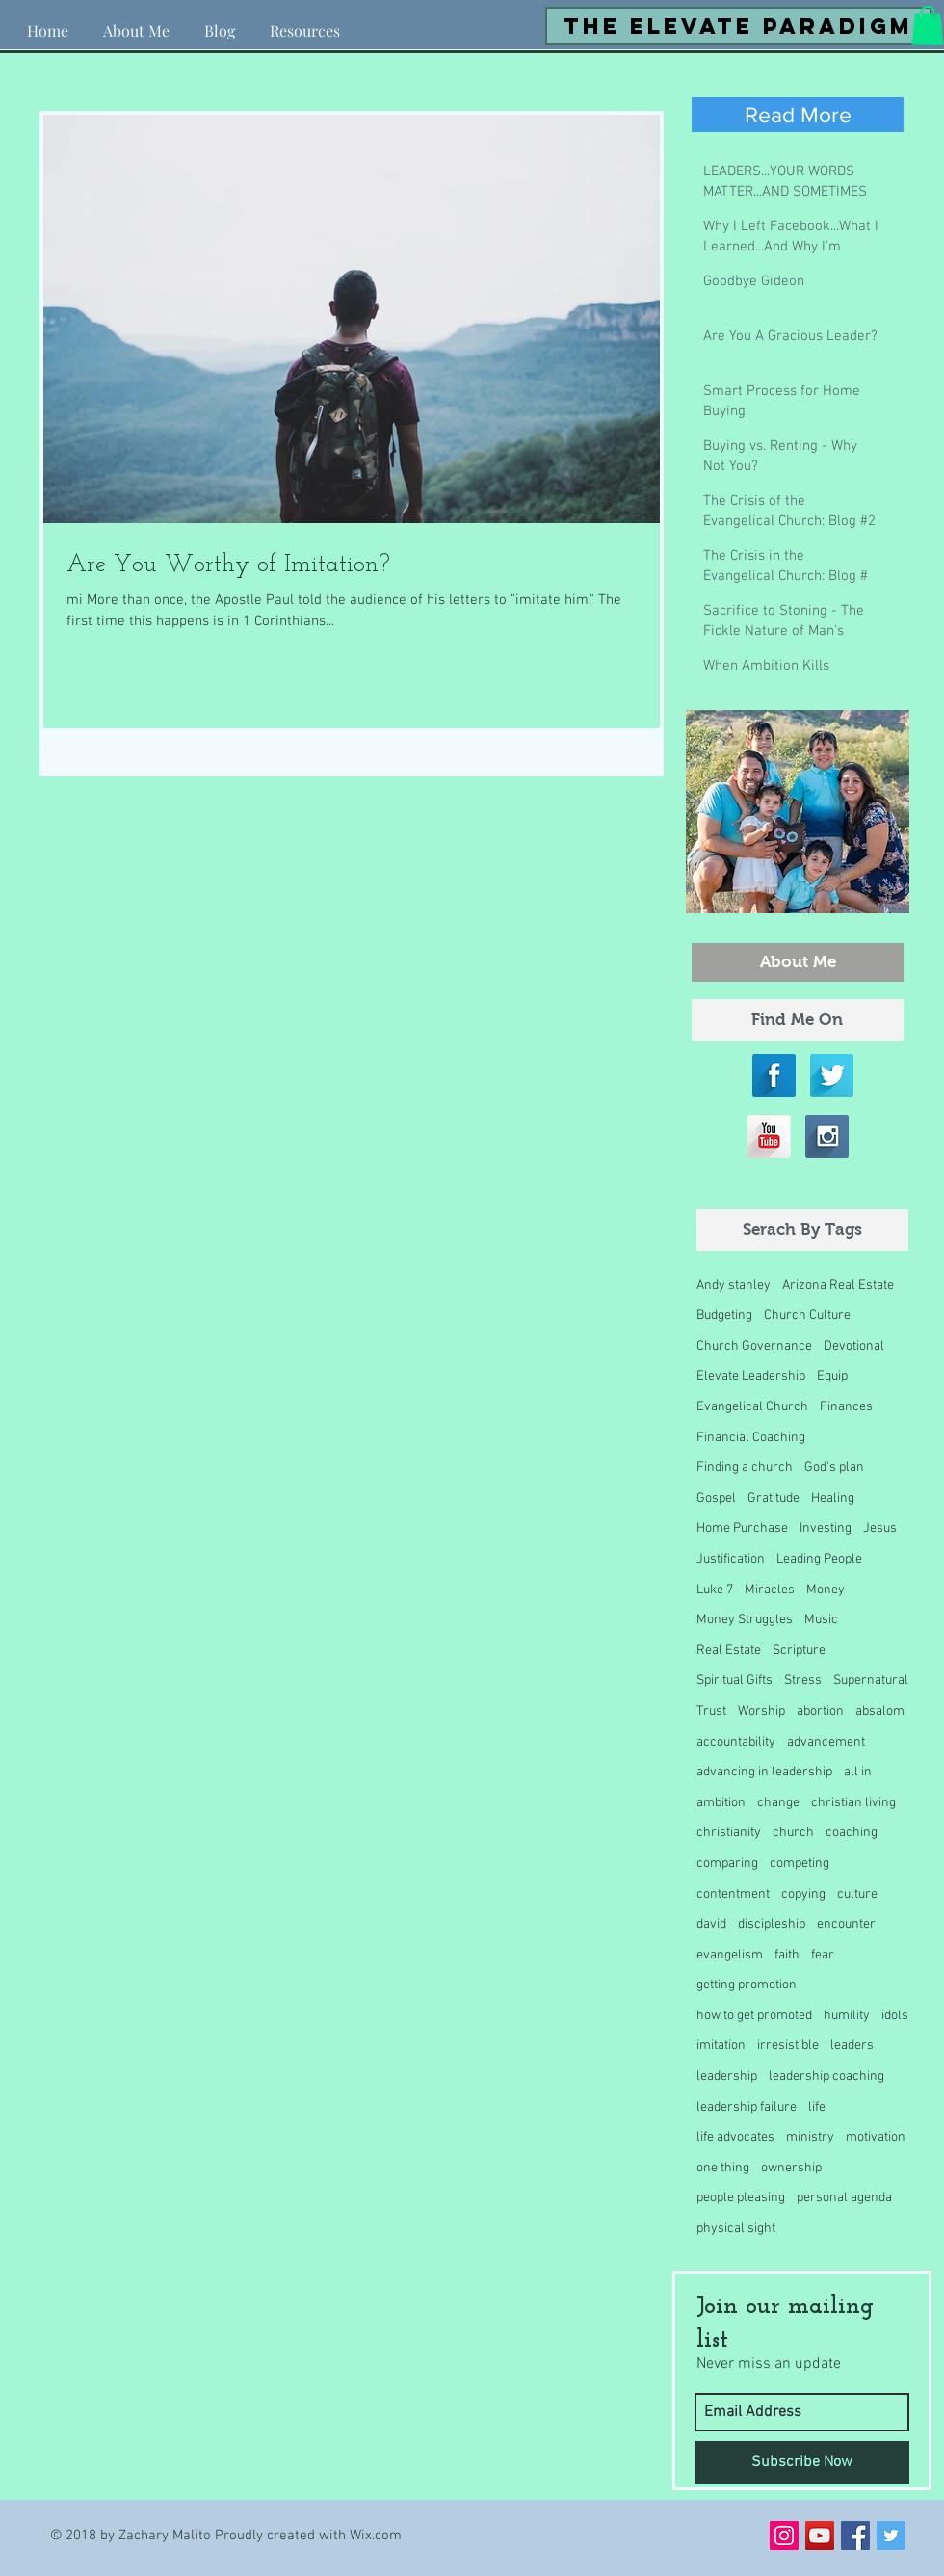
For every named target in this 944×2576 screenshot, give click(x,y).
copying (803, 1894)
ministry (810, 2137)
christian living (853, 1803)
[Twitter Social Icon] (891, 2535)
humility (847, 2016)
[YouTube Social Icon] (819, 2535)
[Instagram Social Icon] (784, 2535)
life (817, 2107)
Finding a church (744, 1467)
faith (787, 1955)
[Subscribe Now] (802, 2462)
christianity (728, 1833)
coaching (852, 1833)
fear (822, 1955)
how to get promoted (754, 2016)
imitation (721, 2045)
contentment (733, 1894)
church (793, 1833)
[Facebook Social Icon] (855, 2535)
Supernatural (870, 1680)
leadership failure (746, 2107)
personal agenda (844, 2198)
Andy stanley (733, 1285)
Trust (711, 1711)
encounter (846, 1924)
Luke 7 (714, 1590)
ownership (791, 2168)
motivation (875, 2137)
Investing (826, 1528)
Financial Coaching (750, 1438)
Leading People (819, 1559)
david (711, 1924)
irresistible (788, 2045)
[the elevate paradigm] (738, 26)
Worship (761, 1711)
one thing (722, 2168)
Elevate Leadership (750, 1376)
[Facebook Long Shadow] (774, 1075)
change (778, 1803)
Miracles (770, 1590)
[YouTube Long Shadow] (769, 1136)
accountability (735, 1742)
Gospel (716, 1498)
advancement (826, 1742)
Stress (803, 1680)
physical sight (735, 2229)
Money (825, 1590)
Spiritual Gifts (734, 1680)
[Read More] (798, 114)
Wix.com (376, 2535)
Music (821, 1620)
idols (894, 2016)
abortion (820, 1711)
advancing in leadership (764, 1772)
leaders (852, 2045)
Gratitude (773, 1498)
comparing (727, 1863)
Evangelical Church (752, 1407)
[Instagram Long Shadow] (827, 1136)
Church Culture (807, 1315)
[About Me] (798, 962)
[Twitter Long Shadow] (831, 1075)
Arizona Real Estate (838, 1285)
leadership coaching (826, 2076)
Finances (846, 1407)
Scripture (799, 1651)
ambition (721, 1803)
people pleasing (740, 2198)
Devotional (854, 1346)
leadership (726, 2076)
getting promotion (746, 1985)
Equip (832, 1376)
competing (799, 1863)
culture (857, 1894)
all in (858, 1772)
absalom (880, 1711)
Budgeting (724, 1315)
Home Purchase (742, 1528)
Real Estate (728, 1651)
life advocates (735, 2137)
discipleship (771, 1924)
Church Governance (754, 1346)
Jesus (880, 1528)
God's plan (834, 1467)
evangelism (729, 1955)
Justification (730, 1559)
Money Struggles (744, 1620)
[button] (304, 22)
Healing (832, 1498)
